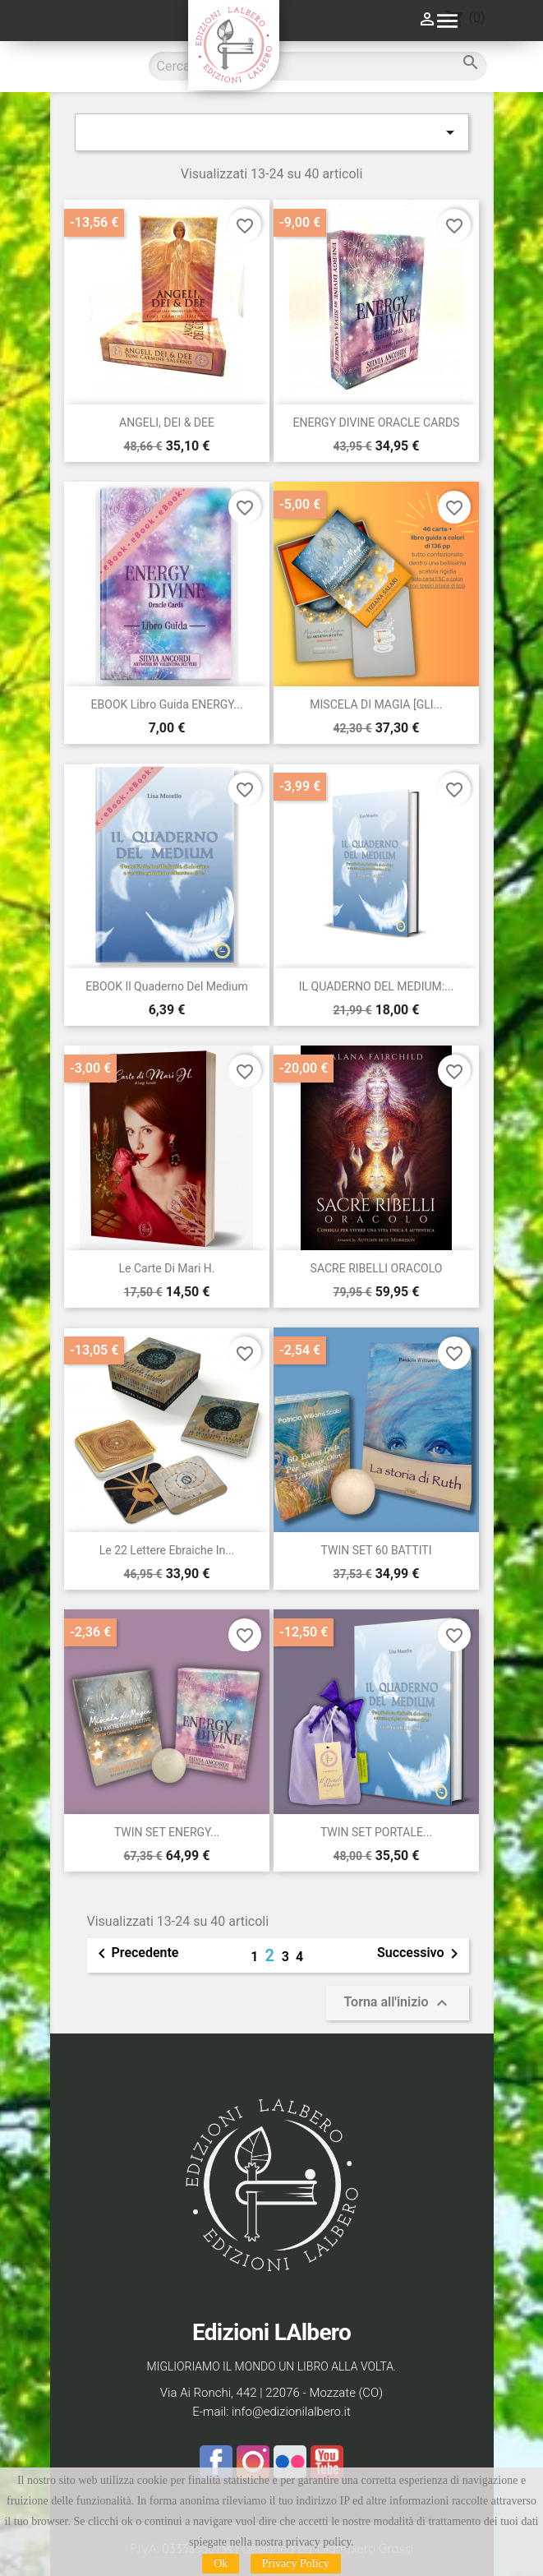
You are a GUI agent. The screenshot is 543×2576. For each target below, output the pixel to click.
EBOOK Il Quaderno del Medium (166, 986)
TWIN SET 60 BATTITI (376, 1550)
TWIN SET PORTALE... (376, 1832)
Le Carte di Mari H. (167, 1268)
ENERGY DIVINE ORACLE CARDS (376, 422)
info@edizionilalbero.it (291, 2411)
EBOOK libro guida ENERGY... (167, 704)
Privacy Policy (295, 2563)
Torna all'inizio (397, 2003)
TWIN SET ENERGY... (166, 1832)
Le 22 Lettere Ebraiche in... (167, 1550)
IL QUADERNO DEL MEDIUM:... (376, 986)
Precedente (135, 1954)
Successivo (420, 1954)
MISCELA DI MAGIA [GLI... (376, 704)
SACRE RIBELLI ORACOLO (377, 1268)
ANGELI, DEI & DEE (166, 422)
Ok (221, 2563)
